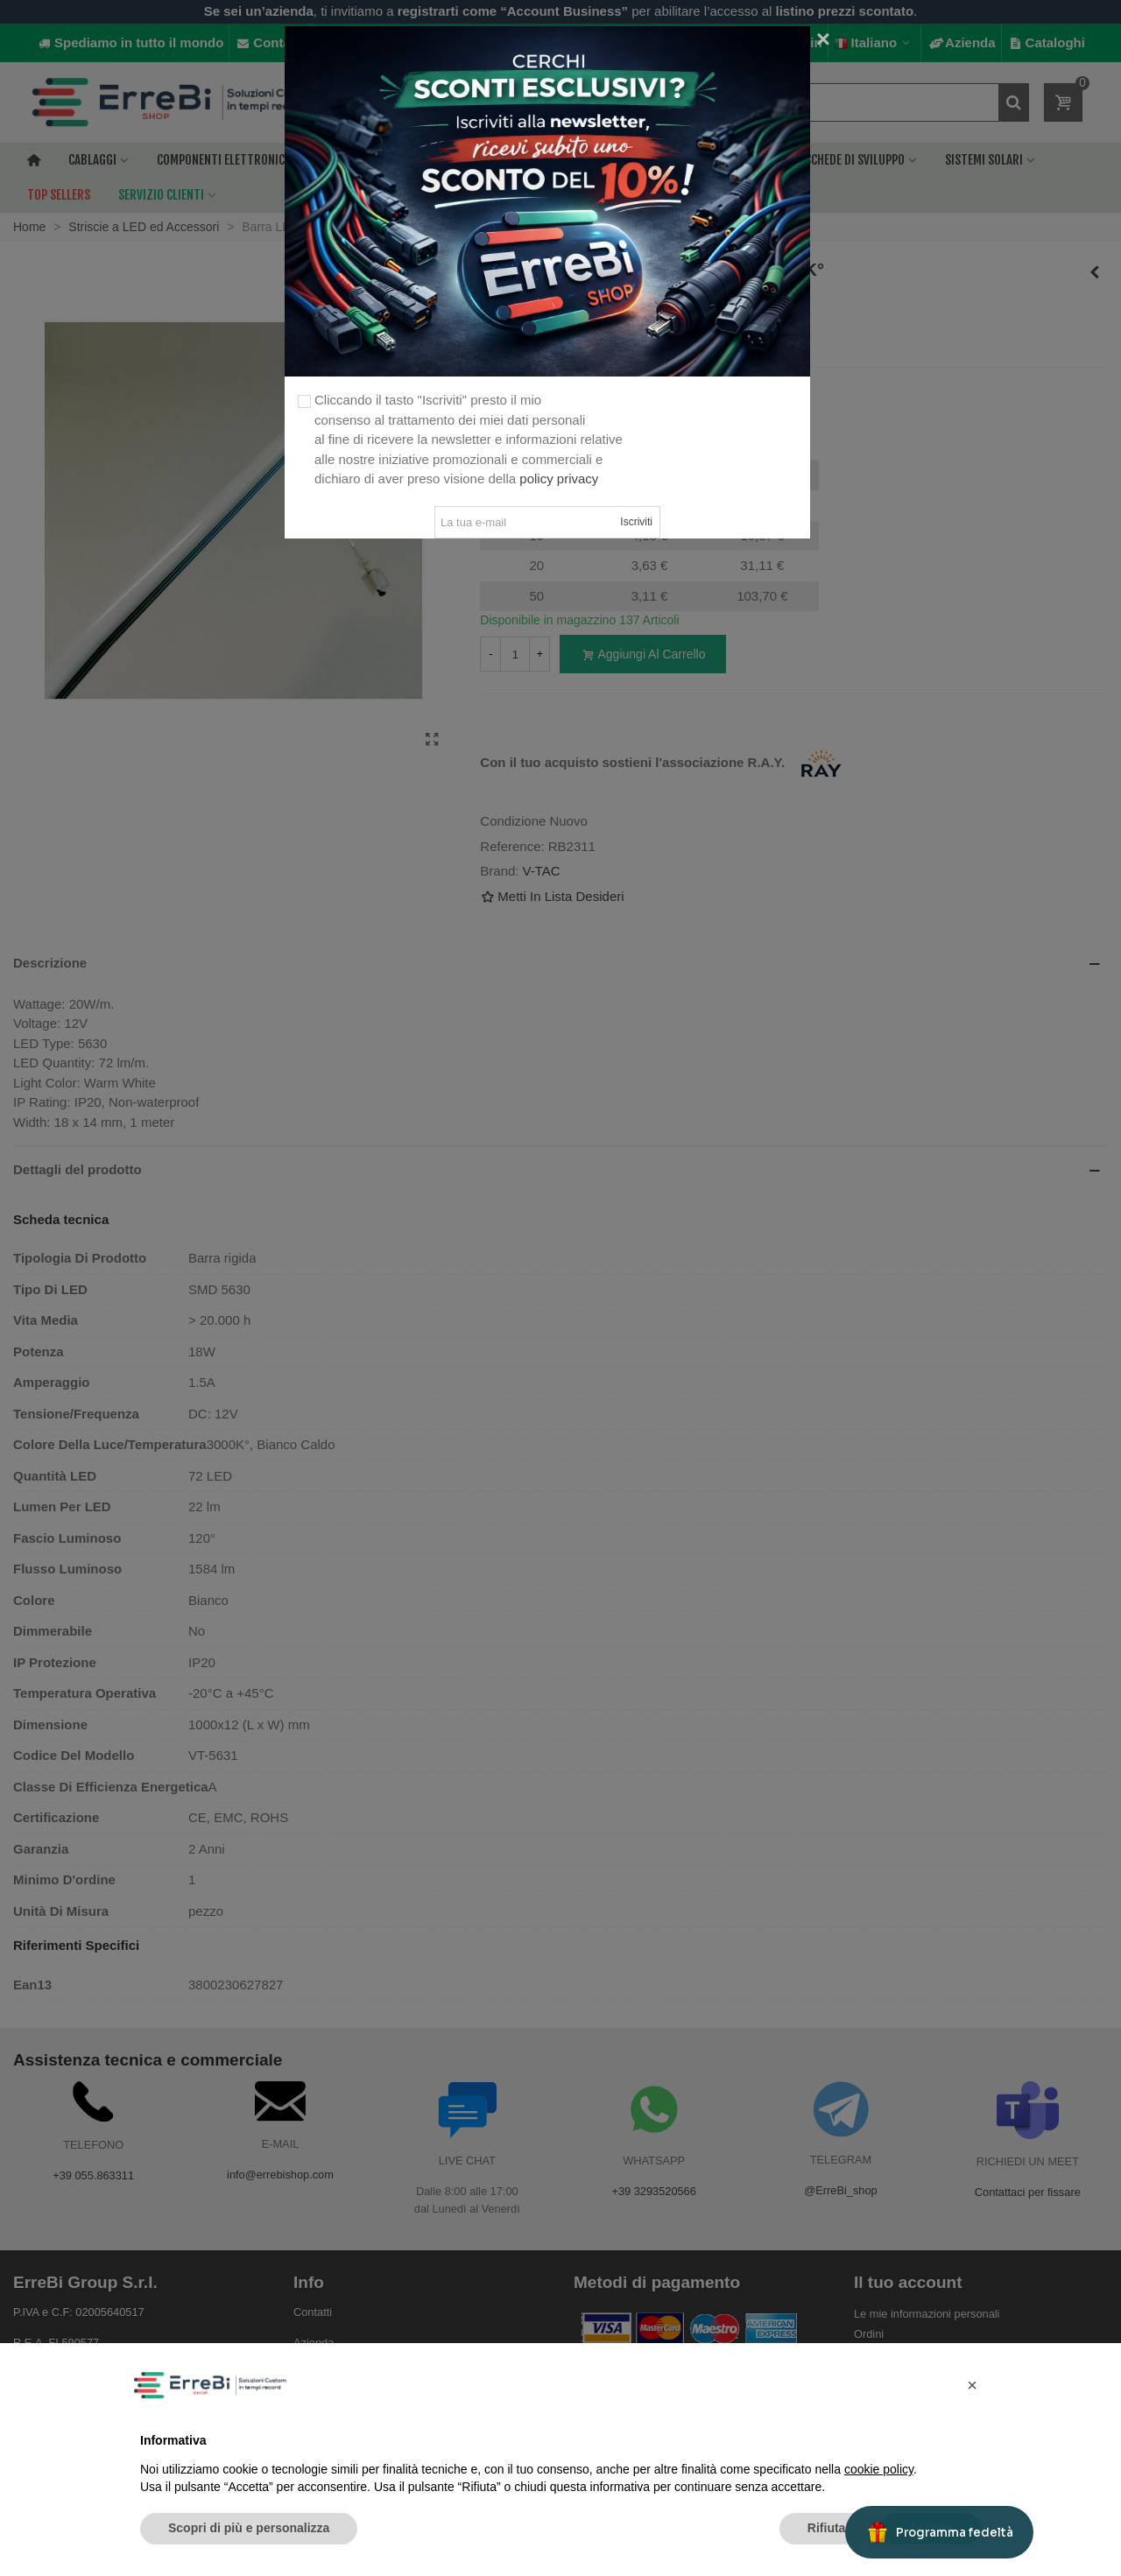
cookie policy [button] (878, 2469)
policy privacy (558, 478)
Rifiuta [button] (826, 2528)
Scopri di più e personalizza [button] (248, 2528)
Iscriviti (636, 522)
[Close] (823, 39)
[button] (972, 2385)
